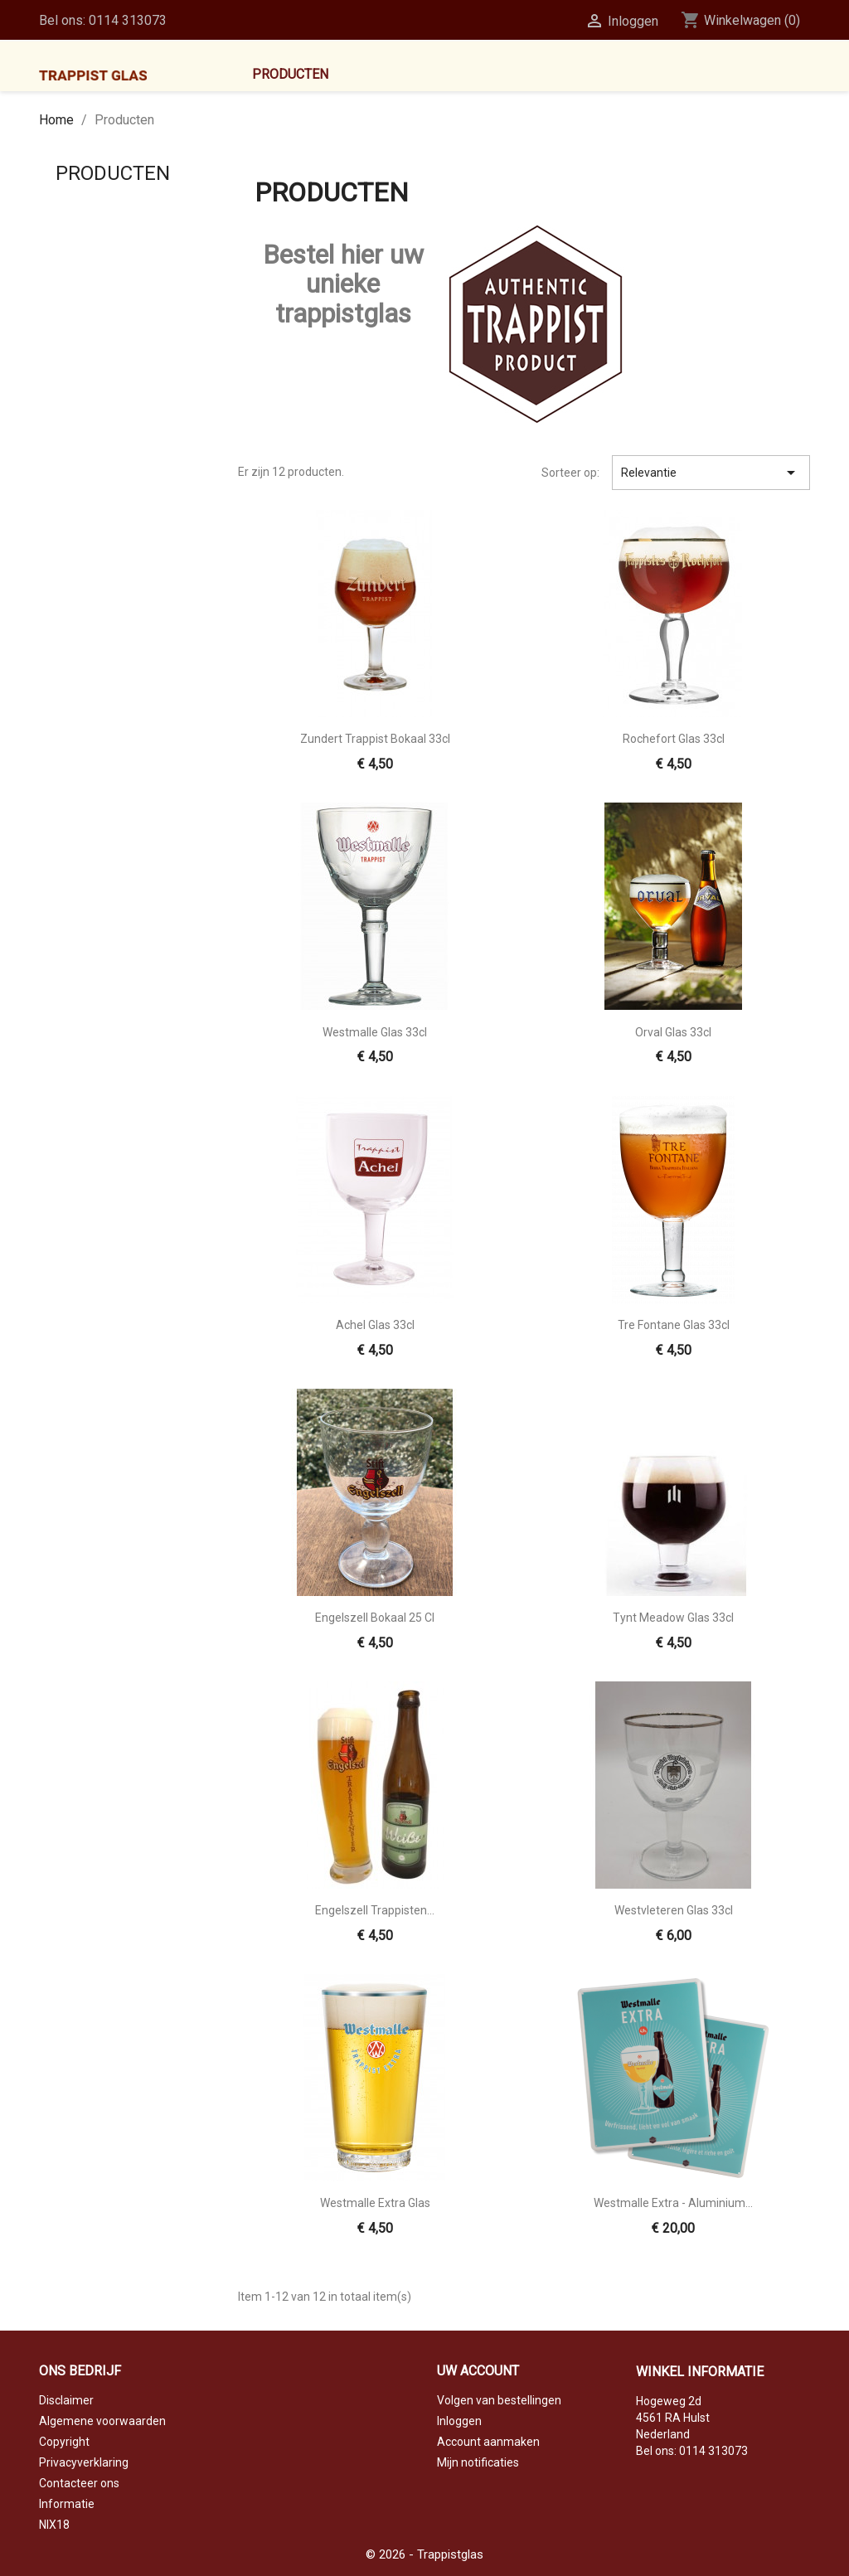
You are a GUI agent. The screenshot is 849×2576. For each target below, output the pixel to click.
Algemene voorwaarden (102, 2421)
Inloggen (459, 2421)
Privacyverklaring (84, 2462)
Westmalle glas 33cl (375, 1032)
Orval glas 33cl (673, 1032)
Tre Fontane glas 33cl (674, 1325)
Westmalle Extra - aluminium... (673, 2203)
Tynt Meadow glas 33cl (673, 1617)
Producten (290, 74)
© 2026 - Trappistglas (424, 2554)
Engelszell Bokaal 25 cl (374, 1617)
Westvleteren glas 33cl (673, 1910)
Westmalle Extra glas (375, 2203)
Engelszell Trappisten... (374, 1910)
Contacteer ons (79, 2483)
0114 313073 (128, 20)
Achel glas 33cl (375, 1325)
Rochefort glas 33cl (674, 738)
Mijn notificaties (478, 2462)
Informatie (67, 2504)
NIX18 (54, 2524)
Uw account (478, 2371)
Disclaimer (66, 2400)
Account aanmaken (488, 2441)
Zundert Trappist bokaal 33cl (375, 738)
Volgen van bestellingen (499, 2400)
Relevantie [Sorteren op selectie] (711, 473)
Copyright (64, 2441)
